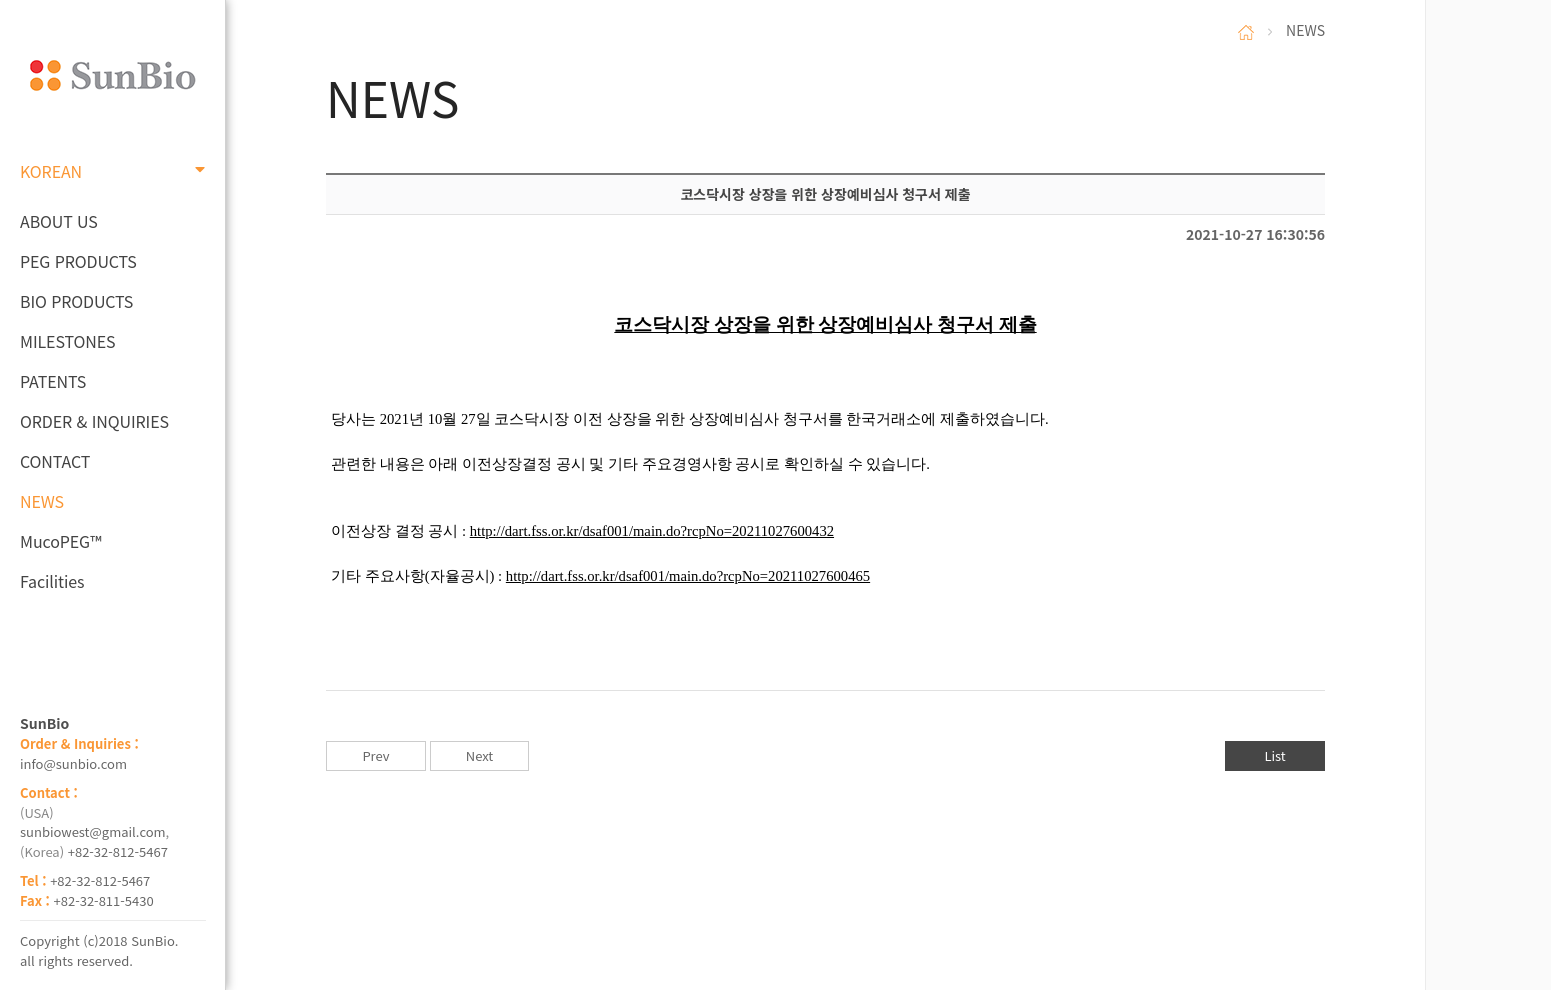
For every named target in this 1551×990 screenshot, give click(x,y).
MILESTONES (67, 341)
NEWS (42, 501)
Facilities (52, 581)
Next (479, 755)
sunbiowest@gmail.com (93, 831)
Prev (375, 755)
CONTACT (55, 461)
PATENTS (53, 381)
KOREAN (112, 171)
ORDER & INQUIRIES (94, 421)
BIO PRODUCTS (76, 301)
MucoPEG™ (60, 541)
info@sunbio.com (73, 763)
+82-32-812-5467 (118, 851)
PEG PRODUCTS (78, 261)
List (1274, 755)
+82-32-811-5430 (104, 900)
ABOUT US (59, 221)
